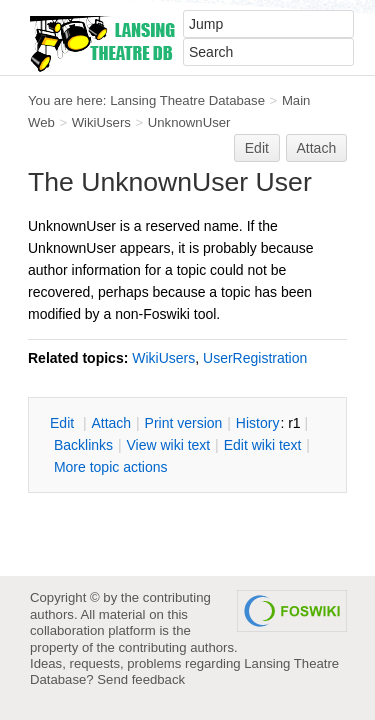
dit (64, 423)
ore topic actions (111, 467)
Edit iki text (263, 445)
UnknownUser (189, 122)
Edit (257, 148)
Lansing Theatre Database (187, 100)
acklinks (83, 445)
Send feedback (141, 679)
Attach (317, 148)
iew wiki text (168, 445)
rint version (184, 423)
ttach (111, 423)
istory (258, 423)
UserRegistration (255, 358)
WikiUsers (101, 122)
